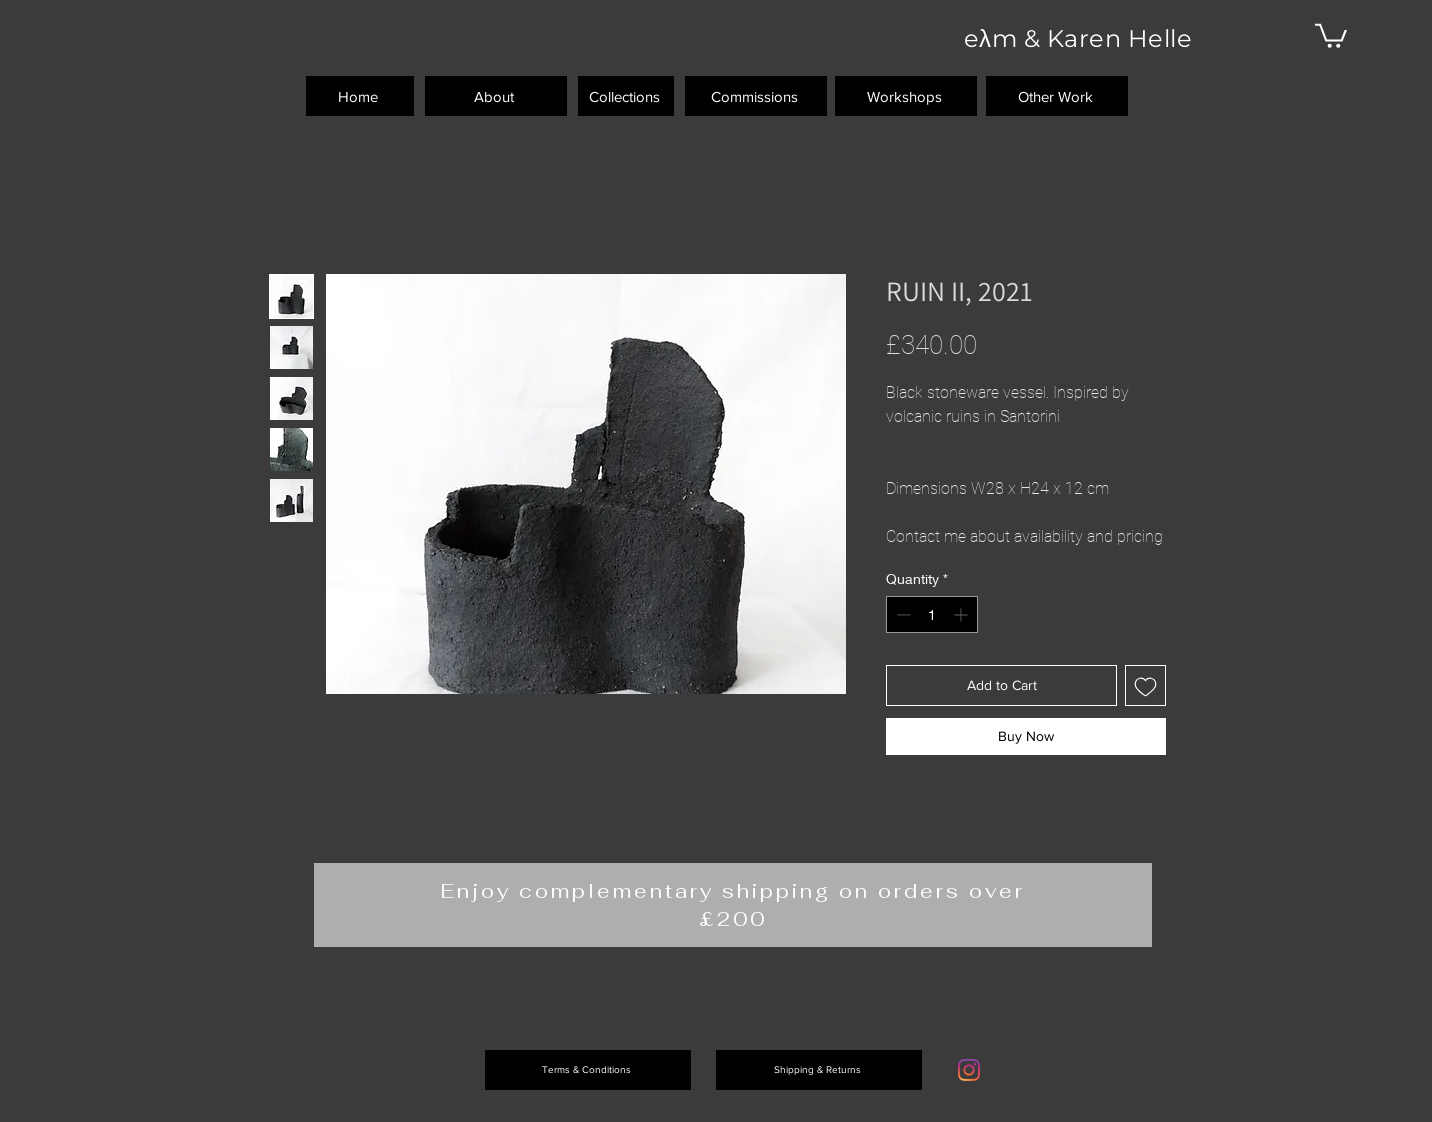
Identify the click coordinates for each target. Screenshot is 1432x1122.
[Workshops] (906, 96)
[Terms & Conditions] (588, 1070)
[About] (496, 96)
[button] (1331, 34)
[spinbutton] (932, 614)
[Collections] (626, 96)
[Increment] (962, 614)
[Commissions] (756, 96)
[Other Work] (1057, 96)
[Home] (360, 96)
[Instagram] (969, 1070)
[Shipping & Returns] (819, 1070)
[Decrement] (901, 614)
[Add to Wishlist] (1145, 685)
